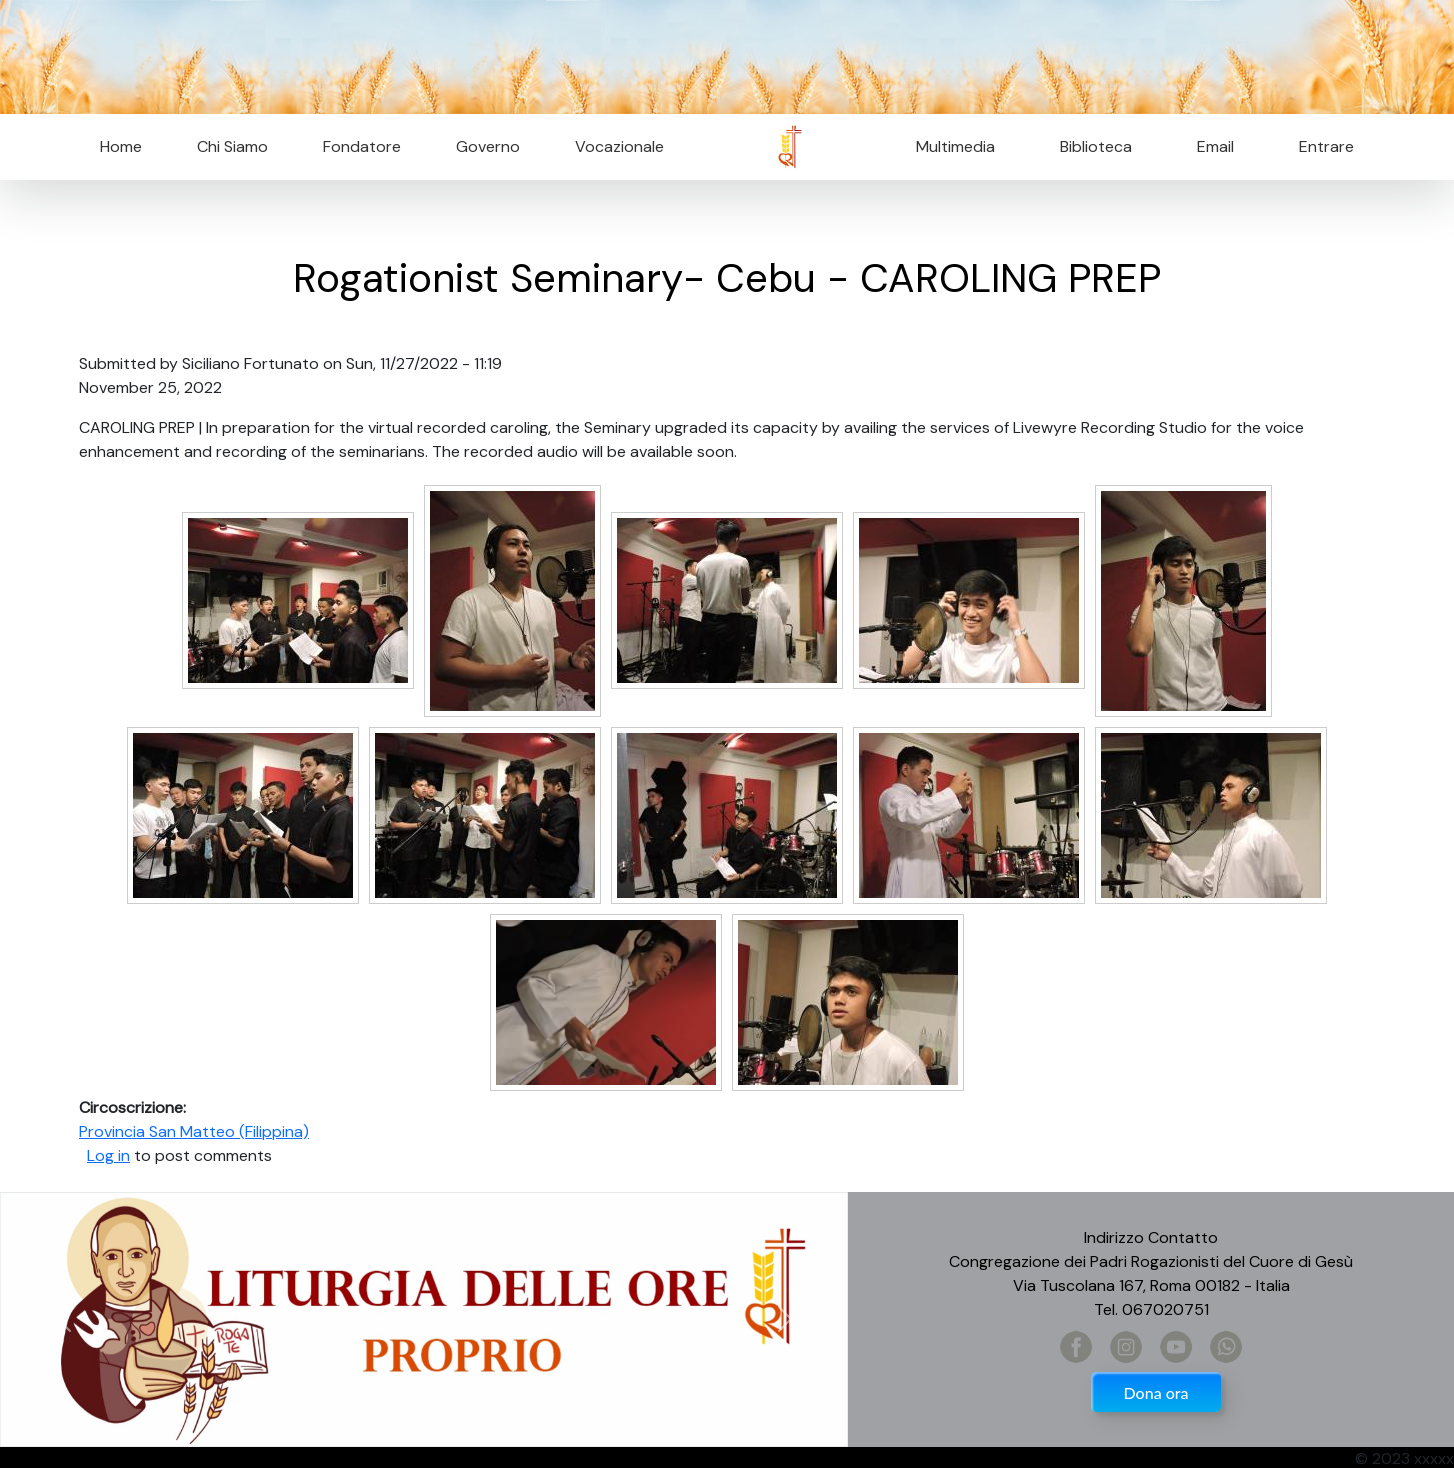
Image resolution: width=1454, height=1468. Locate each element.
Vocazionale (619, 146)
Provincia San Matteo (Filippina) (194, 1131)
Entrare (1326, 146)
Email (1209, 146)
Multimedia (955, 146)
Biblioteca (1096, 146)
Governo (488, 146)
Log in (108, 1155)
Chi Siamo (232, 146)
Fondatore (362, 146)
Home (121, 146)
